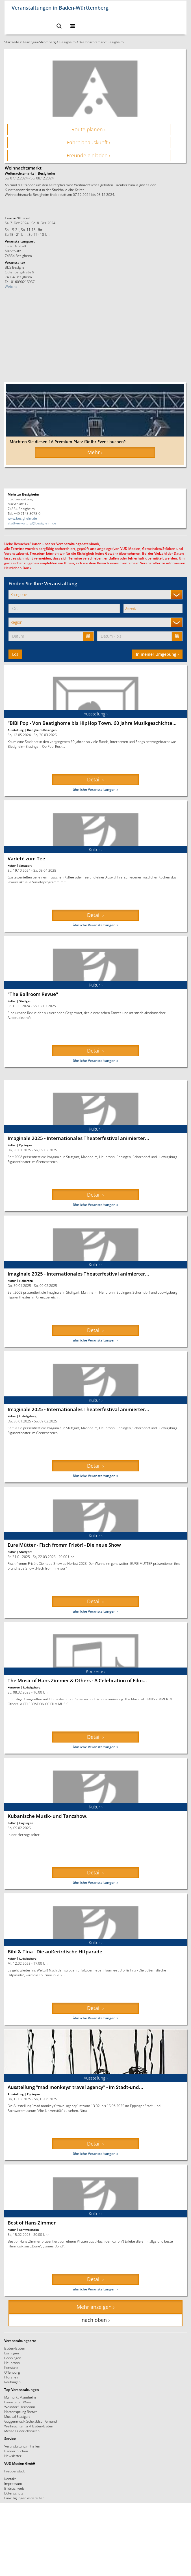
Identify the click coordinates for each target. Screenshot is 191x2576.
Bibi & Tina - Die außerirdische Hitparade (55, 1951)
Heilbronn (26, 1281)
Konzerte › (95, 1671)
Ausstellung (16, 730)
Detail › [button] (95, 779)
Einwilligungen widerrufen (24, 2498)
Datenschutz (13, 2493)
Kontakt (10, 2478)
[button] (59, 26)
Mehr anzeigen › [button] (95, 2306)
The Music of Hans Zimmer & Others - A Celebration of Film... (77, 1680)
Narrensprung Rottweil (21, 2411)
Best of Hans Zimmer (32, 2222)
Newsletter (12, 2455)
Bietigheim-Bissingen (42, 730)
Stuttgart (25, 865)
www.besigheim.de (22, 518)
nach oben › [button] (96, 2319)
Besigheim (67, 42)
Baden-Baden (14, 2348)
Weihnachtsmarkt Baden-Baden (28, 2426)
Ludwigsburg (27, 1416)
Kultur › (96, 849)
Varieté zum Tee (26, 858)
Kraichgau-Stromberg (39, 42)
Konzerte (14, 1687)
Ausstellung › (96, 714)
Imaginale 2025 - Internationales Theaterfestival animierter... (78, 1138)
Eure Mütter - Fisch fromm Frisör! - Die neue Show (64, 1545)
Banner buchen (16, 2451)
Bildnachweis (14, 2488)
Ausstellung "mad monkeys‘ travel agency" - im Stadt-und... (75, 2087)
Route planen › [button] (88, 129)
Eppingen (25, 1145)
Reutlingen (12, 2382)
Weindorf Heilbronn (19, 2406)
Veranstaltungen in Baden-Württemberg (60, 6)
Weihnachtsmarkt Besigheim (101, 42)
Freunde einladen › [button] (88, 155)
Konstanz (11, 2367)
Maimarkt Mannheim (20, 2397)
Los (15, 654)
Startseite (11, 42)
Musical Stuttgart (17, 2416)
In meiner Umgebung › (157, 654)
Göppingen (12, 2358)
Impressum (13, 2483)
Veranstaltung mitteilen (22, 2446)
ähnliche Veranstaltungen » (95, 789)
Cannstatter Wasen (18, 2402)
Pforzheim (12, 2377)
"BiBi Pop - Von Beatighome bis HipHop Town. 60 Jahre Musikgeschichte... (92, 723)
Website (11, 286)
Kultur (12, 865)
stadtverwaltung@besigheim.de (32, 523)
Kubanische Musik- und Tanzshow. (48, 1816)
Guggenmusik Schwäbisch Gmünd (30, 2421)
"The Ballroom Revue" (33, 994)
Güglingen (26, 1823)
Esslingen (11, 2353)
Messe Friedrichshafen (22, 2431)
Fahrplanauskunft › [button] (88, 142)
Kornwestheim (29, 2230)
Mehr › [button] (95, 452)
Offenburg (12, 2372)
